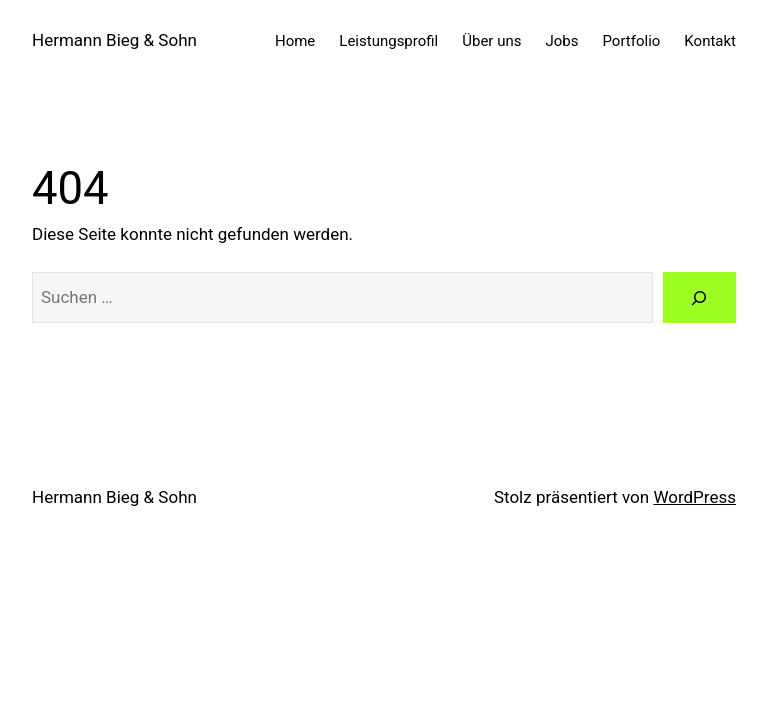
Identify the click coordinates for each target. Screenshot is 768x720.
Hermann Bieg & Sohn (114, 40)
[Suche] (699, 297)
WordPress (694, 497)
